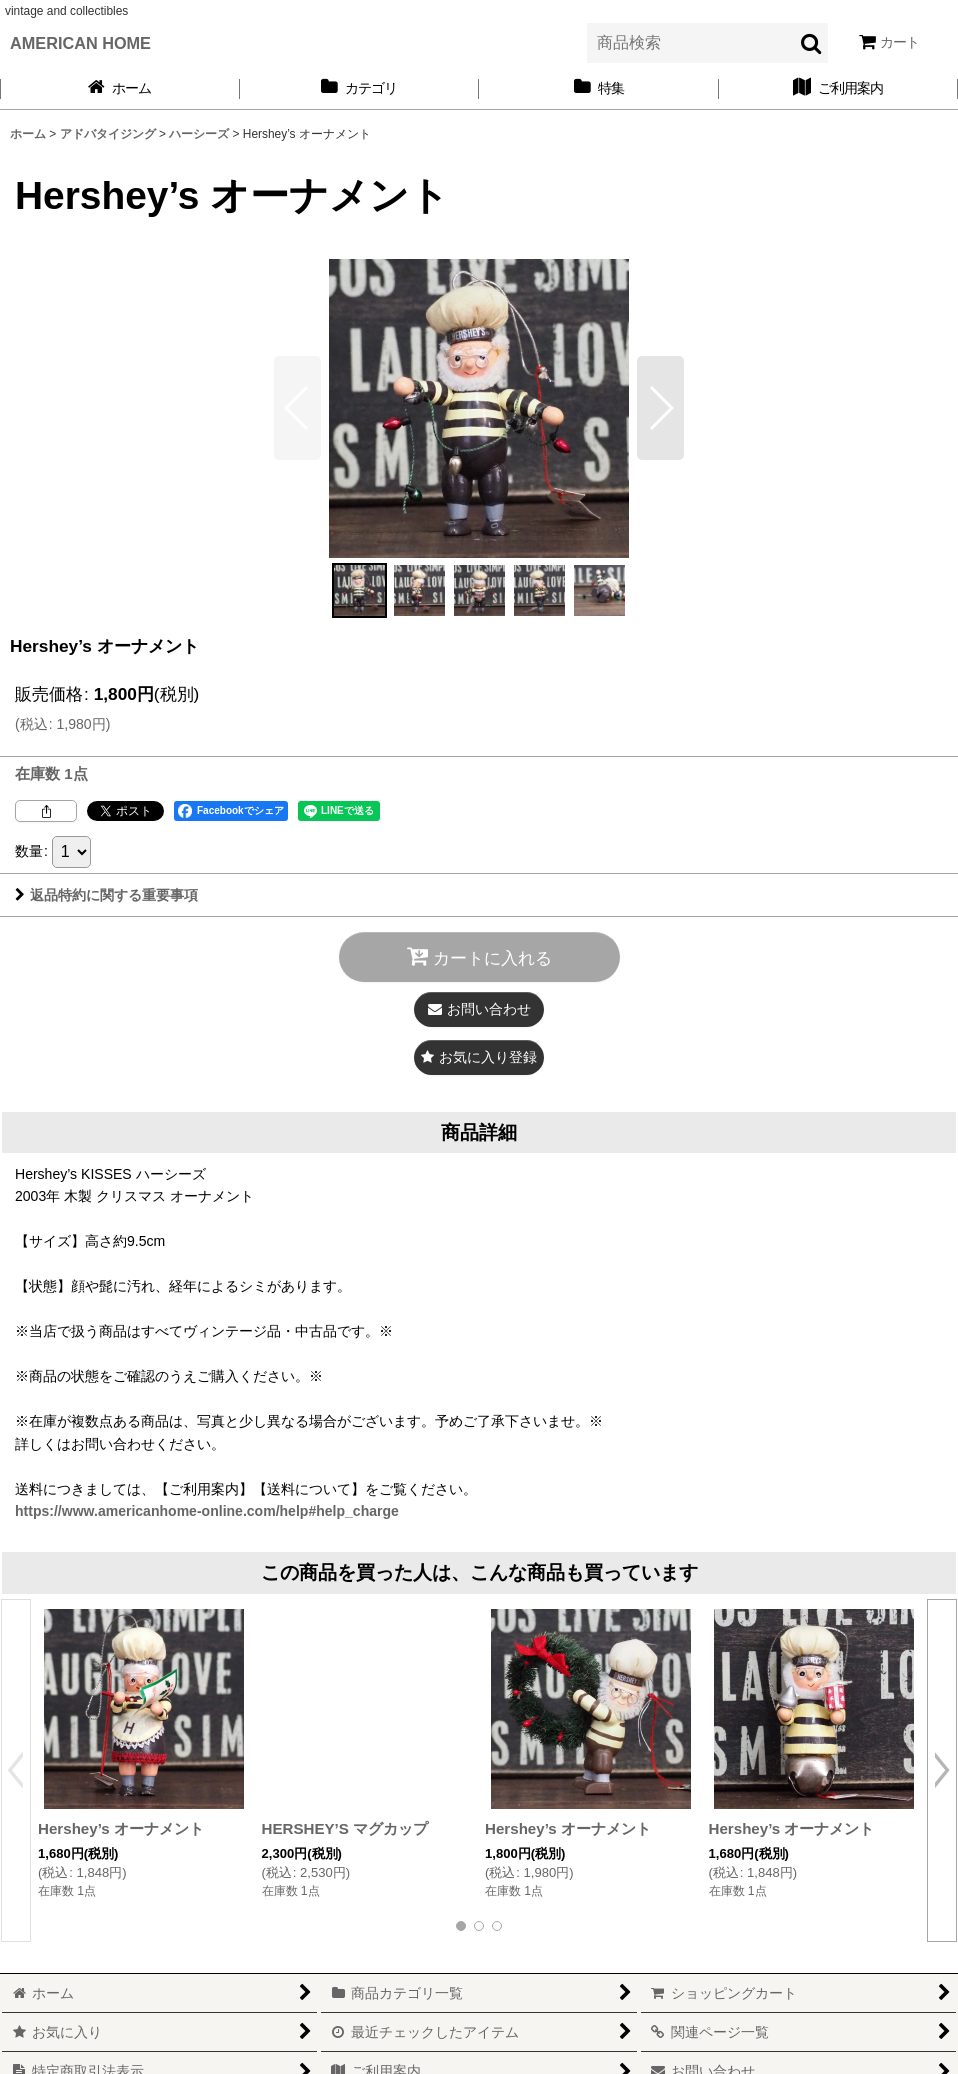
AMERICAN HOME (80, 43)
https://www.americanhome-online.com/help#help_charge (207, 1511)
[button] (660, 408)
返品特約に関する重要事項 (106, 895)
